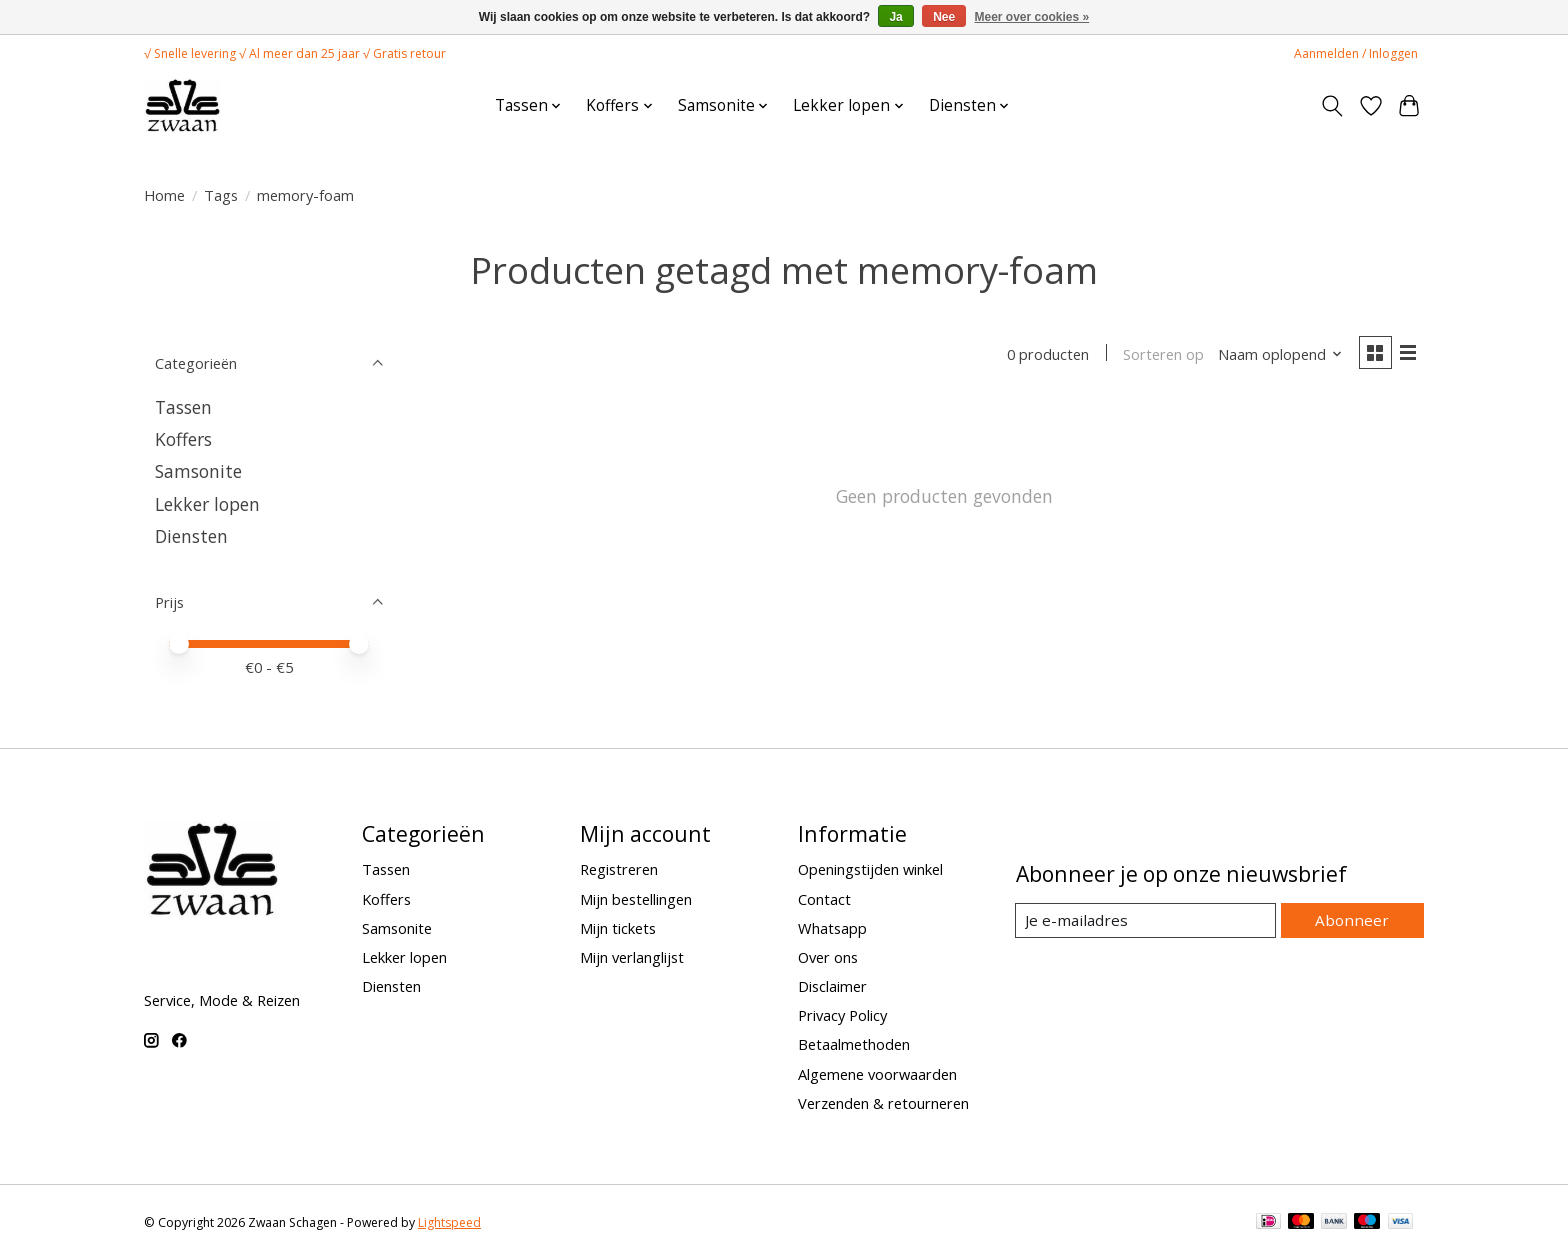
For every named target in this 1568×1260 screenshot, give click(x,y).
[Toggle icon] (1332, 106)
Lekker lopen (207, 504)
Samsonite (198, 471)
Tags (221, 195)
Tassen (183, 407)
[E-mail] (1148, 921)
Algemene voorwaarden (877, 1074)
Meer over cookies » (1032, 17)
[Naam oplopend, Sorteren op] (1276, 355)
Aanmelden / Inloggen (1356, 53)
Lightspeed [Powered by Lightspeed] (449, 1222)
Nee (944, 17)
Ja (895, 17)
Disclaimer (832, 986)
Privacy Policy (842, 1015)
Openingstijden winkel (870, 869)
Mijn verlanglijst (632, 957)
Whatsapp (832, 928)
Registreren (619, 869)
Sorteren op (1159, 355)
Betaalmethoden (854, 1044)
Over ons (828, 957)
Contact (824, 899)
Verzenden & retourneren (883, 1103)
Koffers (183, 439)
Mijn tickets (618, 928)
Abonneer (1354, 920)
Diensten (191, 536)
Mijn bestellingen (636, 899)
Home (164, 195)
